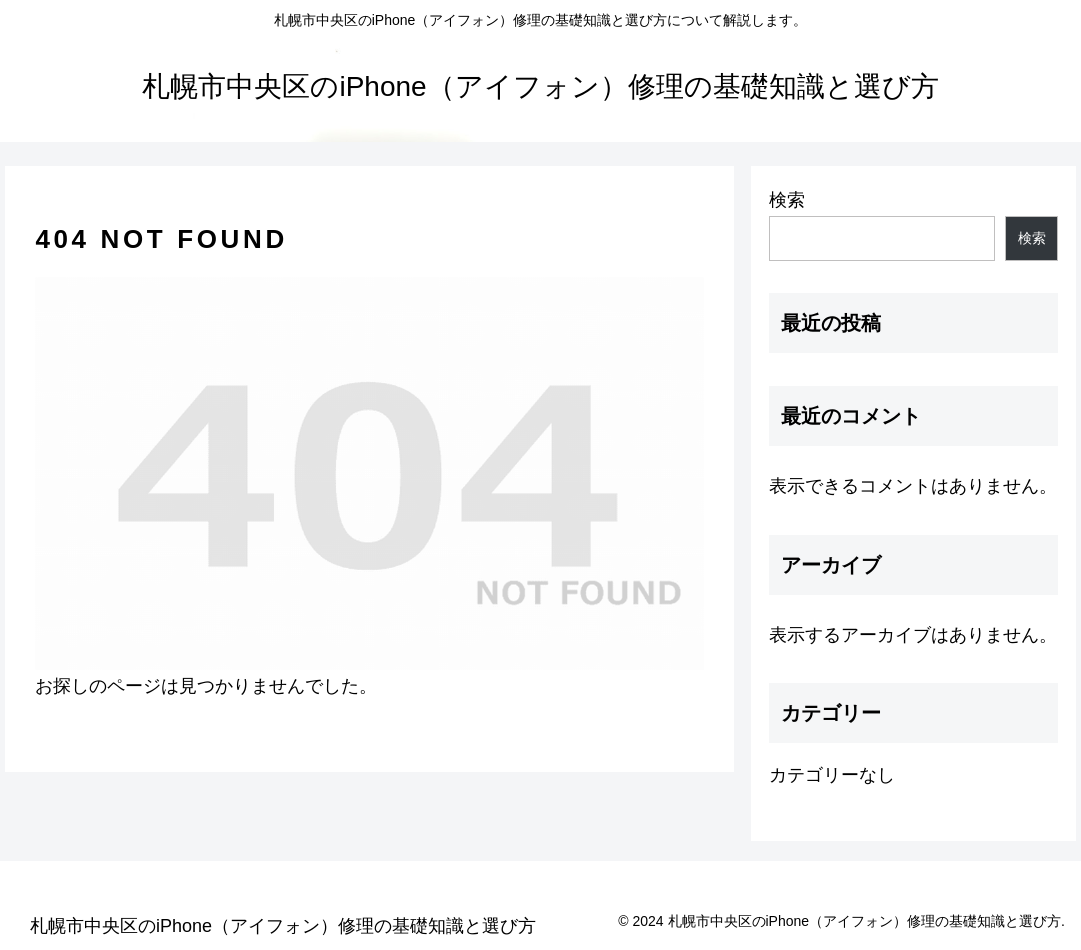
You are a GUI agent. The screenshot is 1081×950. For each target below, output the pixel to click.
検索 (787, 200)
